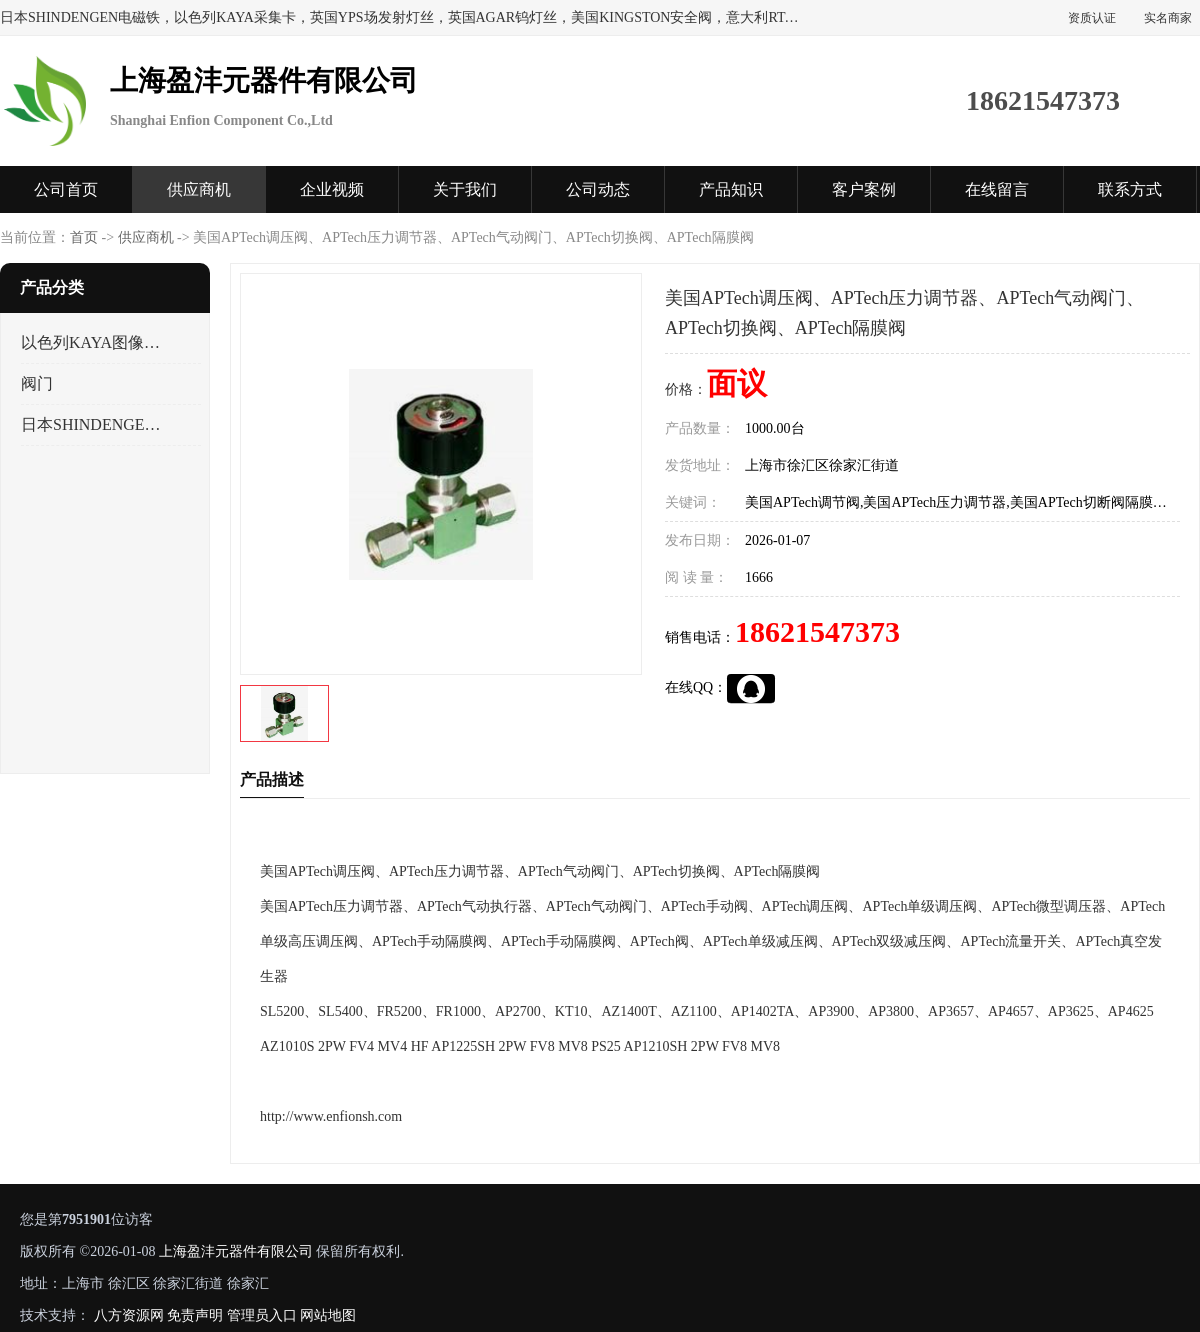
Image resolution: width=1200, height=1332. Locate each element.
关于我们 (465, 189)
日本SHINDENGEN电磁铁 (93, 424)
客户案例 (864, 189)
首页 (84, 237)
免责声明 (195, 1315)
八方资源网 (129, 1315)
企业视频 (332, 189)
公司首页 (66, 189)
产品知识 (731, 189)
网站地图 (328, 1315)
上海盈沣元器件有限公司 (236, 1251)
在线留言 (997, 189)
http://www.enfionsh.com (331, 1116)
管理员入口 (262, 1315)
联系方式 (1130, 189)
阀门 (37, 383)
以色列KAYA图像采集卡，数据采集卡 (93, 342)
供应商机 (199, 189)
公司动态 (598, 189)
